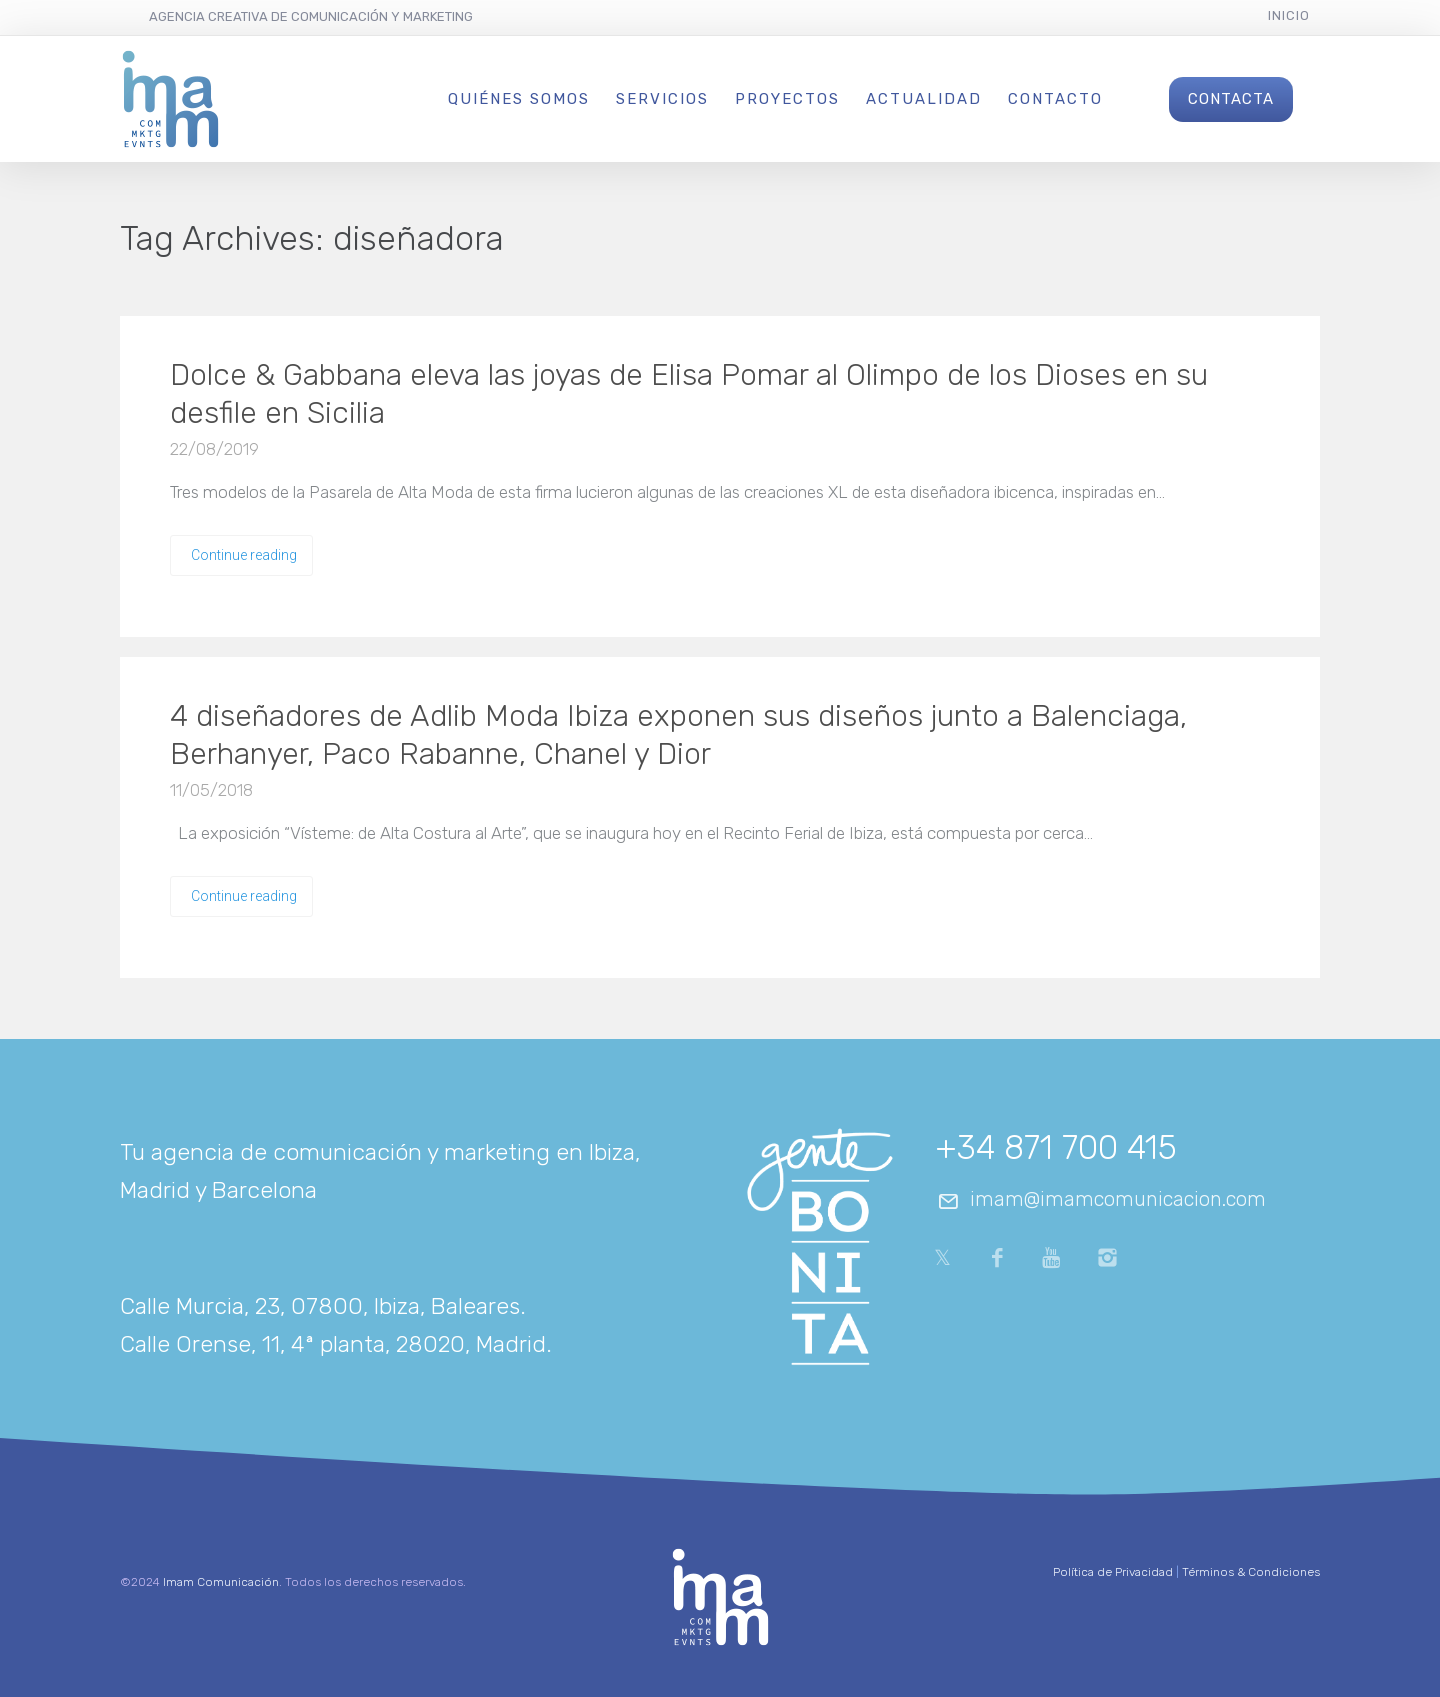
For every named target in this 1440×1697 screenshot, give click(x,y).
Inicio (1289, 15)
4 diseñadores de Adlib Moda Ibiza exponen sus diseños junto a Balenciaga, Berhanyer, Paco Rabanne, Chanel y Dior (678, 735)
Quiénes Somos (519, 99)
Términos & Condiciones (1251, 1572)
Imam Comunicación (221, 1582)
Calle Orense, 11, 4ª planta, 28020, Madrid (333, 1344)
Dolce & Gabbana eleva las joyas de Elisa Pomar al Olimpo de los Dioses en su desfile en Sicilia (689, 394)
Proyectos (787, 99)
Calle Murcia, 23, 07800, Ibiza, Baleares (320, 1306)
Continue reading (244, 555)
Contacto (1055, 99)
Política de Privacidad (1113, 1572)
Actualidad (924, 99)
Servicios (662, 99)
